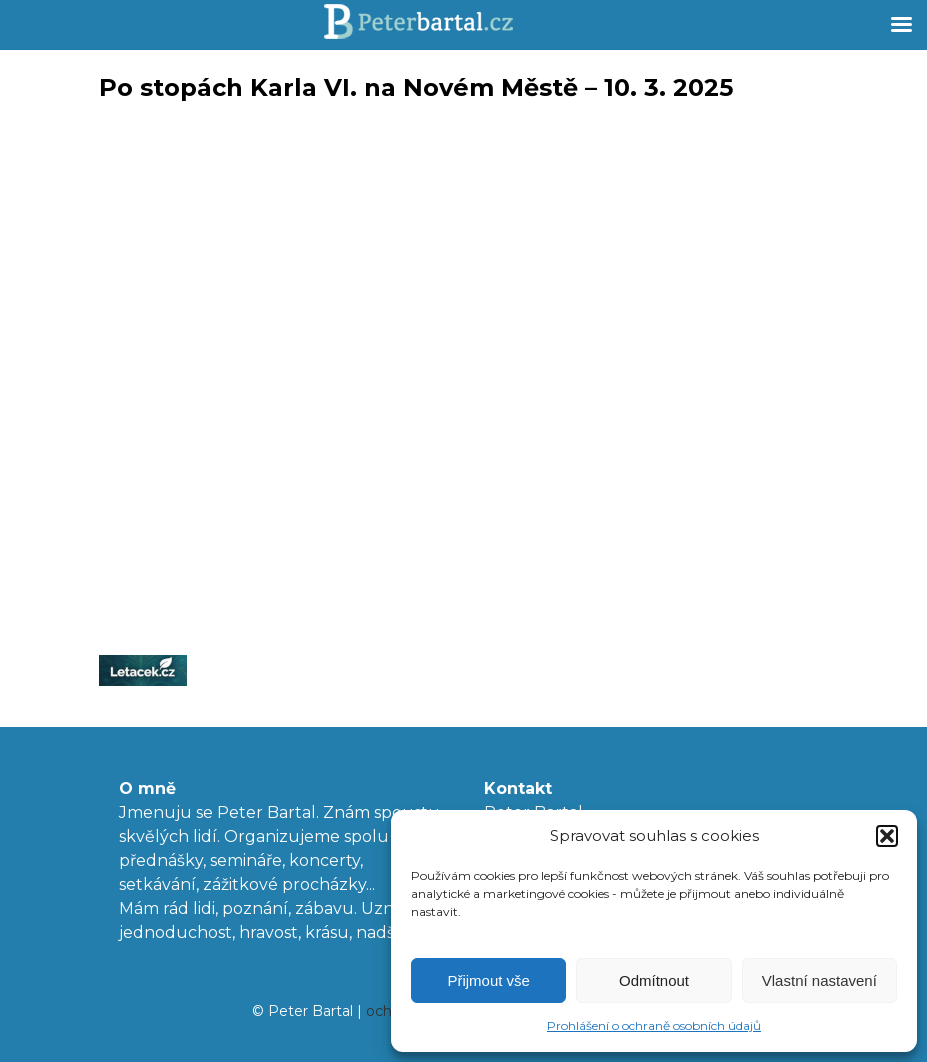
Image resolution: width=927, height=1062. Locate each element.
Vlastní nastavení (819, 980)
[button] (887, 836)
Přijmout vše (488, 980)
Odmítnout (654, 980)
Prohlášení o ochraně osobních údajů (654, 1025)
